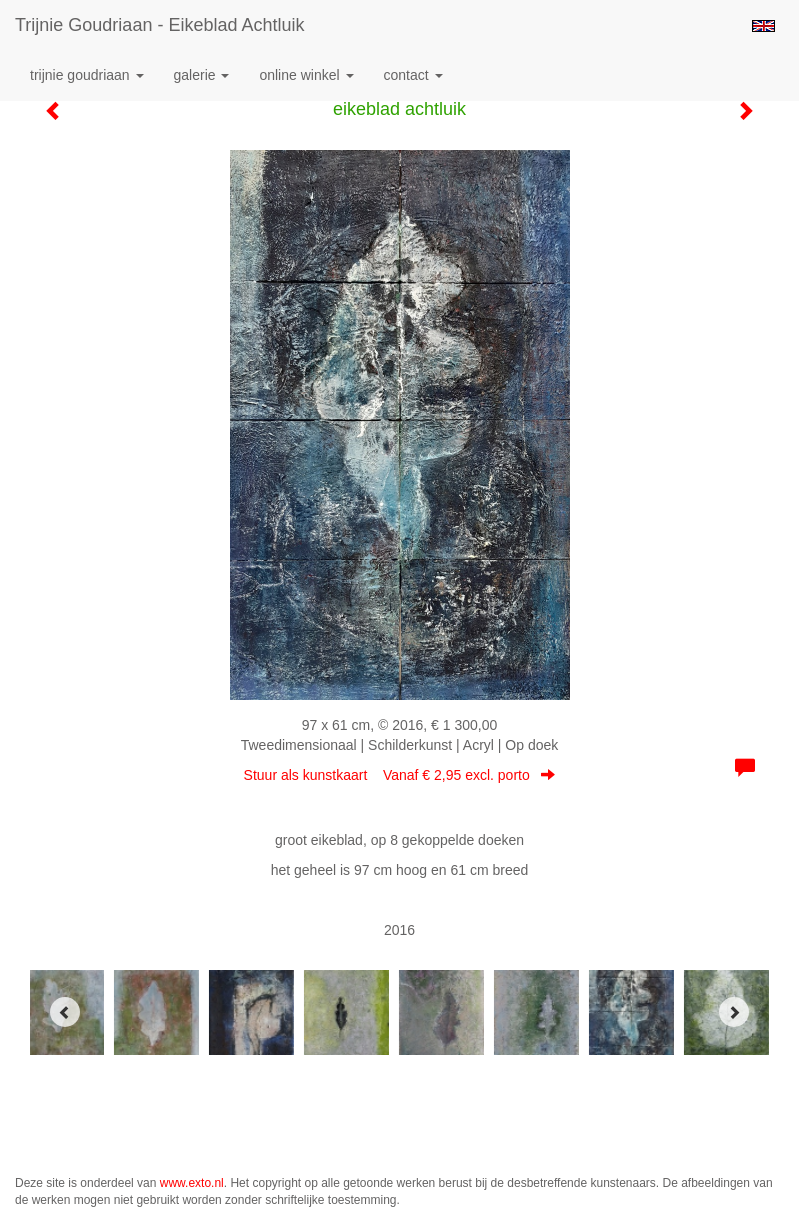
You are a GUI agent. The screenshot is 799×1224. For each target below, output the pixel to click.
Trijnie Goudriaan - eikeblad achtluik (159, 25)
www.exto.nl (192, 1183)
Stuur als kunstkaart (400, 775)
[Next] (734, 1012)
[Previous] (65, 1012)
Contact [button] (413, 75)
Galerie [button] (202, 75)
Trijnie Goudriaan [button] (87, 75)
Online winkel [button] (306, 75)
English (763, 26)
